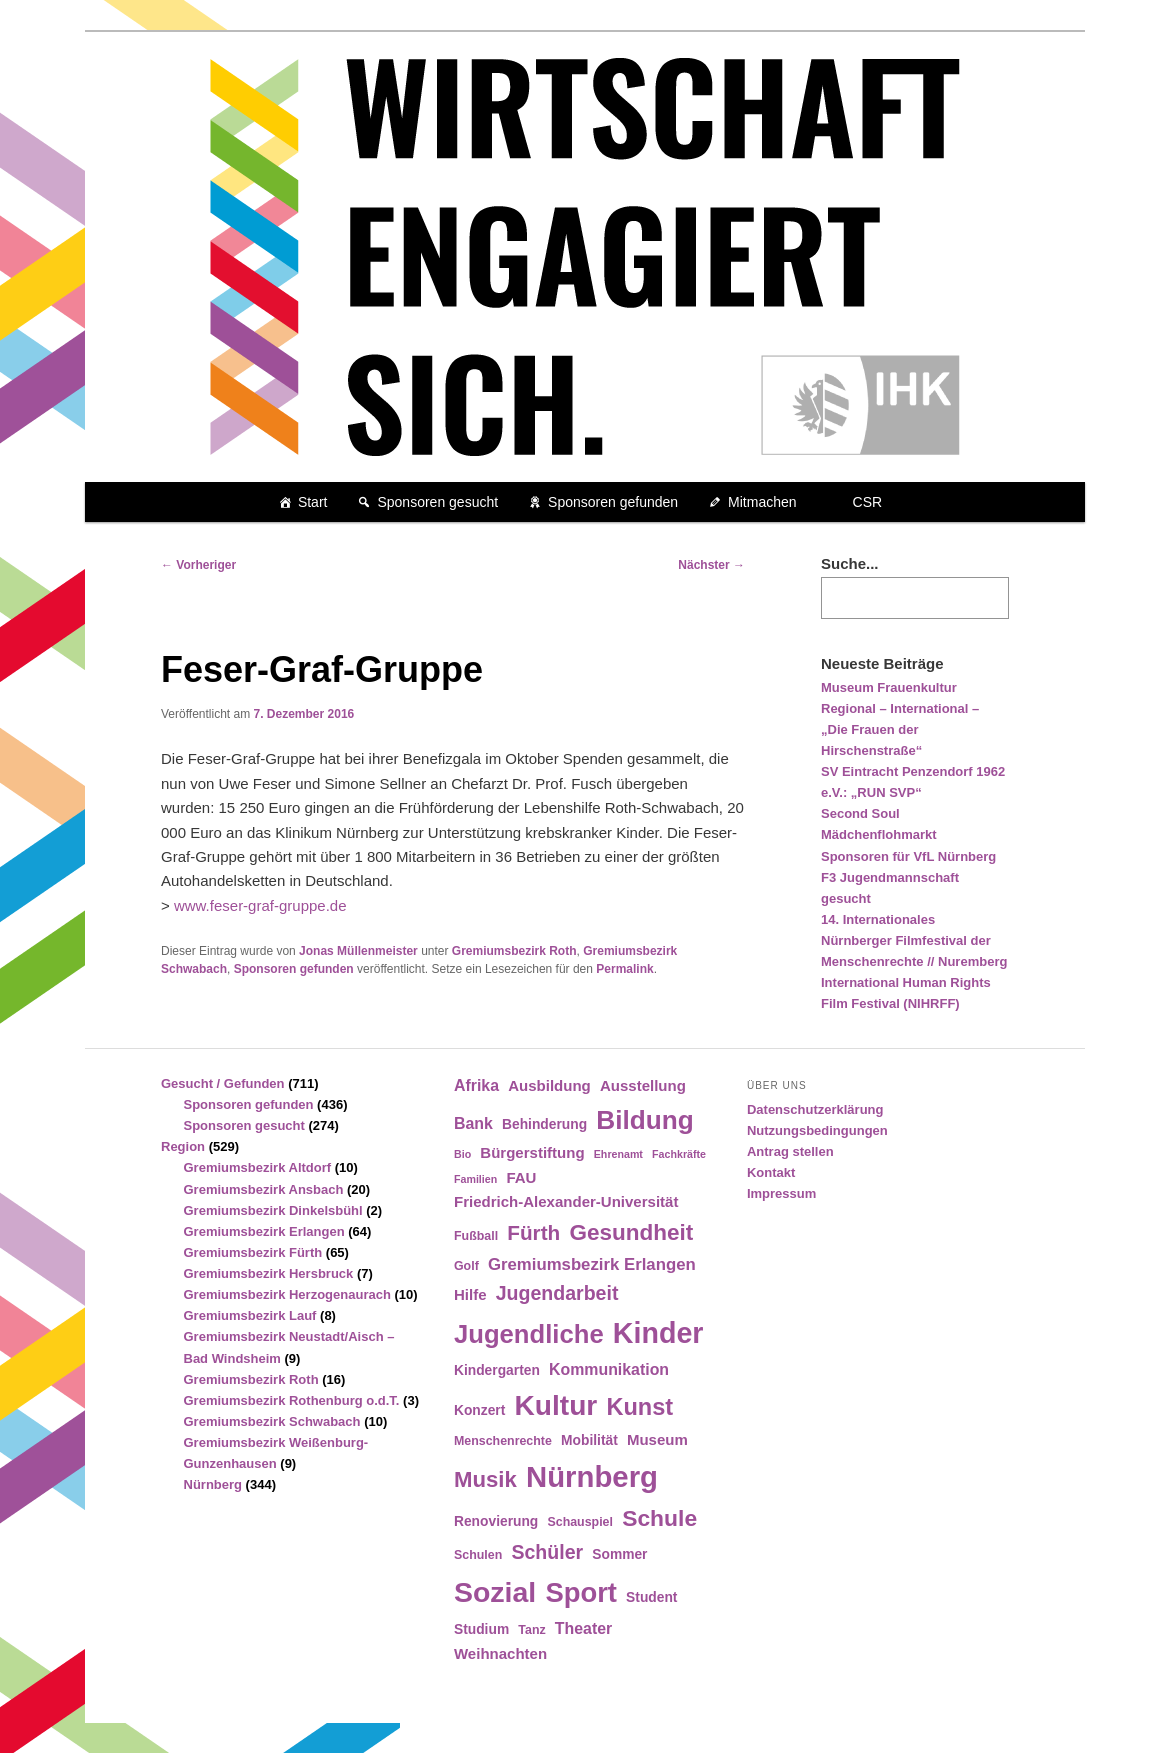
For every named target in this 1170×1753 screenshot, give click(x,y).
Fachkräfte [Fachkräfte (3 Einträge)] (679, 1154)
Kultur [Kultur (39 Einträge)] (556, 1405)
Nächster (711, 565)
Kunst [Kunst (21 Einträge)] (639, 1407)
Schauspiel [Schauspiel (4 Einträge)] (580, 1522)
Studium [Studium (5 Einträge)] (481, 1629)
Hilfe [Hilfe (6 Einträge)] (470, 1294)
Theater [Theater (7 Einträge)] (583, 1628)
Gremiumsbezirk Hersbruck (269, 1273)
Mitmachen (762, 502)
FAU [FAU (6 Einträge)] (521, 1177)
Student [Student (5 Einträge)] (651, 1597)
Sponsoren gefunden (613, 502)
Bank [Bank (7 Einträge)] (473, 1123)
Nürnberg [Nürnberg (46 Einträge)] (592, 1476)
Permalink (624, 969)
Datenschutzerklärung (815, 1109)
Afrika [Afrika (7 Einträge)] (476, 1085)
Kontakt (771, 1172)
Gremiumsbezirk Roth (514, 951)
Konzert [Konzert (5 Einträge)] (479, 1410)
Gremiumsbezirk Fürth (253, 1252)
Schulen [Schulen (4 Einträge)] (478, 1555)
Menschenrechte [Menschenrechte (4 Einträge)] (503, 1441)
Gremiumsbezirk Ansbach (264, 1189)
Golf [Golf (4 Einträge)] (466, 1266)
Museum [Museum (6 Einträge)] (657, 1439)
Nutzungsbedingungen (817, 1130)
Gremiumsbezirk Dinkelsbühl (273, 1210)
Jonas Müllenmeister (358, 951)
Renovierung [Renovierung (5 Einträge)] (496, 1521)
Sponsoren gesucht (437, 502)
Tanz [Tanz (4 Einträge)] (531, 1630)
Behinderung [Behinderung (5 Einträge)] (544, 1124)
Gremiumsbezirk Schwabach (272, 1421)
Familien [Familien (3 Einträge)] (475, 1179)
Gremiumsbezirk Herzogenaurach (287, 1294)
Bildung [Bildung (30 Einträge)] (644, 1120)
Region (183, 1146)
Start (313, 502)
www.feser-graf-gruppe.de (260, 905)
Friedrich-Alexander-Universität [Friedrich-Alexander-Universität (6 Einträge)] (566, 1201)
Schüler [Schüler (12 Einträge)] (547, 1552)
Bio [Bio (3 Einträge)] (462, 1154)
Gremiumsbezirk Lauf (250, 1315)
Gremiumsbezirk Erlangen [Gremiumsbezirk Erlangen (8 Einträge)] (592, 1264)
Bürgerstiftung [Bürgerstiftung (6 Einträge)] (532, 1152)
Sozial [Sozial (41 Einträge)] (495, 1592)
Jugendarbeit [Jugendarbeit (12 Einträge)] (557, 1293)
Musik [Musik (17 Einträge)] (485, 1479)
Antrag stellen (790, 1151)
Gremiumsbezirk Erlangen (264, 1231)
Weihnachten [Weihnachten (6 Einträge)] (500, 1653)
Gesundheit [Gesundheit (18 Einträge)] (631, 1232)
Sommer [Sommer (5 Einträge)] (619, 1554)
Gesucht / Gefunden (223, 1083)
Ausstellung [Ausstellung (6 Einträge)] (643, 1085)
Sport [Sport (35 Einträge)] (581, 1592)
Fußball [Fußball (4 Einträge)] (476, 1236)
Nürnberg (213, 1484)
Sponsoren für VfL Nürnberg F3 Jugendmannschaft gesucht (908, 877)
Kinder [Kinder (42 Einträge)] (658, 1333)
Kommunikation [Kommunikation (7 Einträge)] (609, 1369)
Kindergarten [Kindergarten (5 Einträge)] (497, 1370)
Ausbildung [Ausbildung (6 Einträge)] (549, 1085)
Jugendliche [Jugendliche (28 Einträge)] (529, 1334)
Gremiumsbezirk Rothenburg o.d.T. (292, 1400)
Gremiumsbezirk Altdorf (258, 1167)
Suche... (850, 563)
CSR (868, 502)
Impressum (781, 1193)
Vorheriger (198, 565)
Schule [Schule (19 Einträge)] (659, 1518)
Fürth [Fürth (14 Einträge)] (533, 1232)
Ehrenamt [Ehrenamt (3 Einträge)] (618, 1154)
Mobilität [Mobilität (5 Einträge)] (589, 1440)
